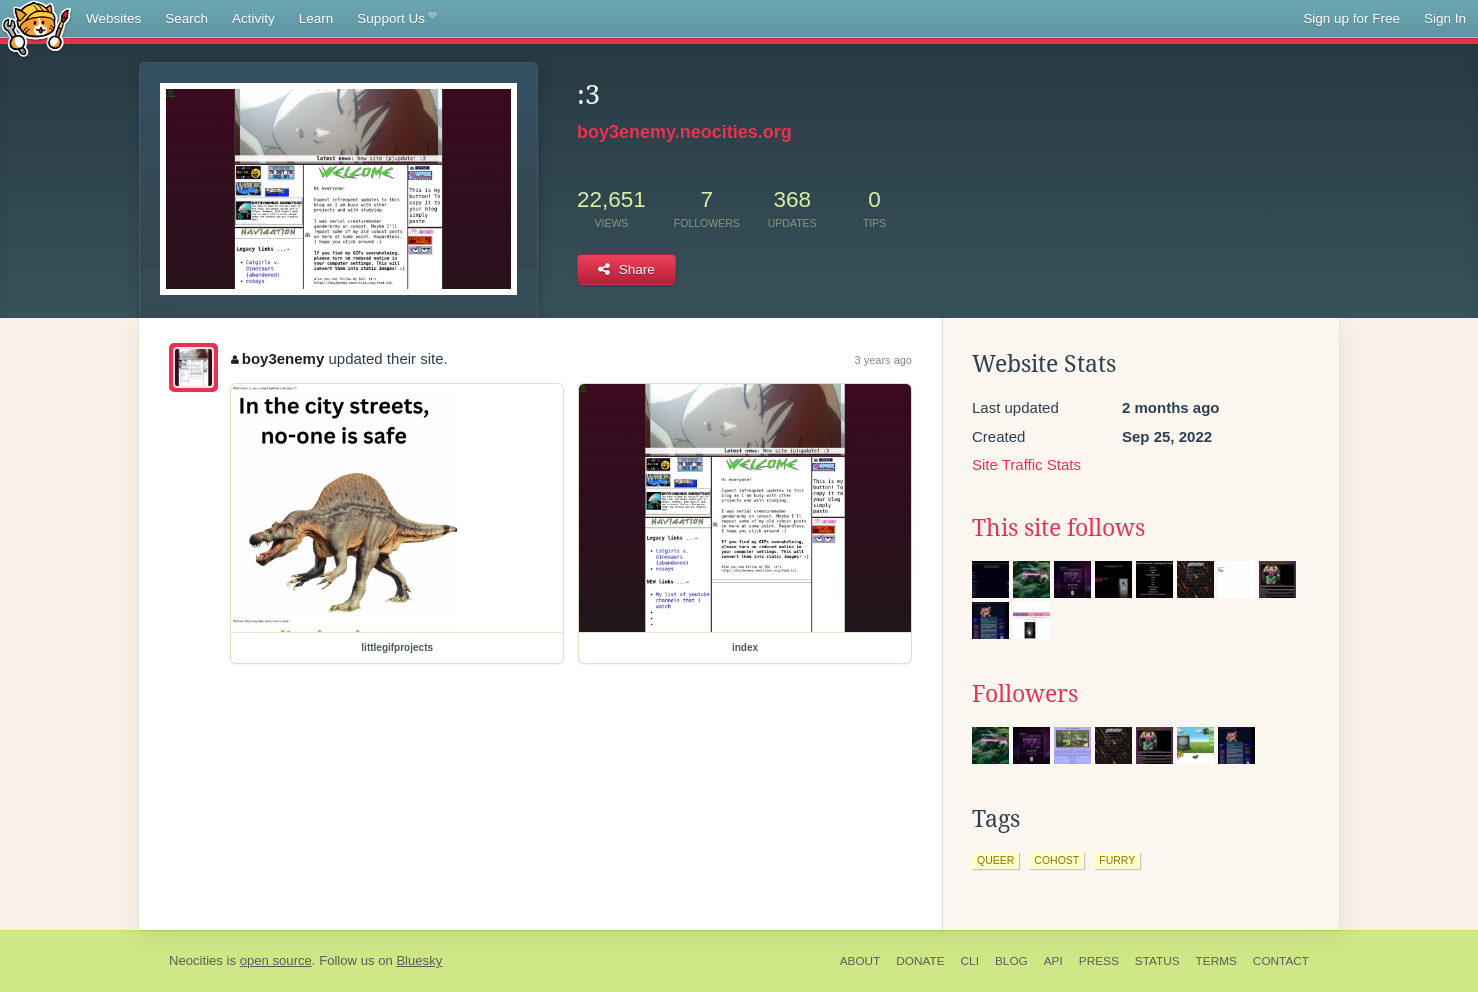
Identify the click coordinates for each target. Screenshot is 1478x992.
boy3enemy (277, 358)
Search (186, 18)
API (1053, 961)
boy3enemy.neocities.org (684, 132)
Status (1157, 961)
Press (1099, 961)
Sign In (1445, 18)
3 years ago (883, 360)
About (860, 961)
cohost (1056, 860)
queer (995, 860)
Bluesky (419, 960)
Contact (1281, 961)
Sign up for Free (1351, 18)
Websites (113, 18)
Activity (253, 18)
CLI (970, 961)
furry (1117, 860)
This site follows (1058, 528)
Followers (1025, 694)
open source (276, 960)
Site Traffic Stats (1026, 464)
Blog (1011, 961)
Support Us (396, 19)
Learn (316, 18)
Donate (920, 961)
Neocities (196, 960)
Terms (1216, 961)
